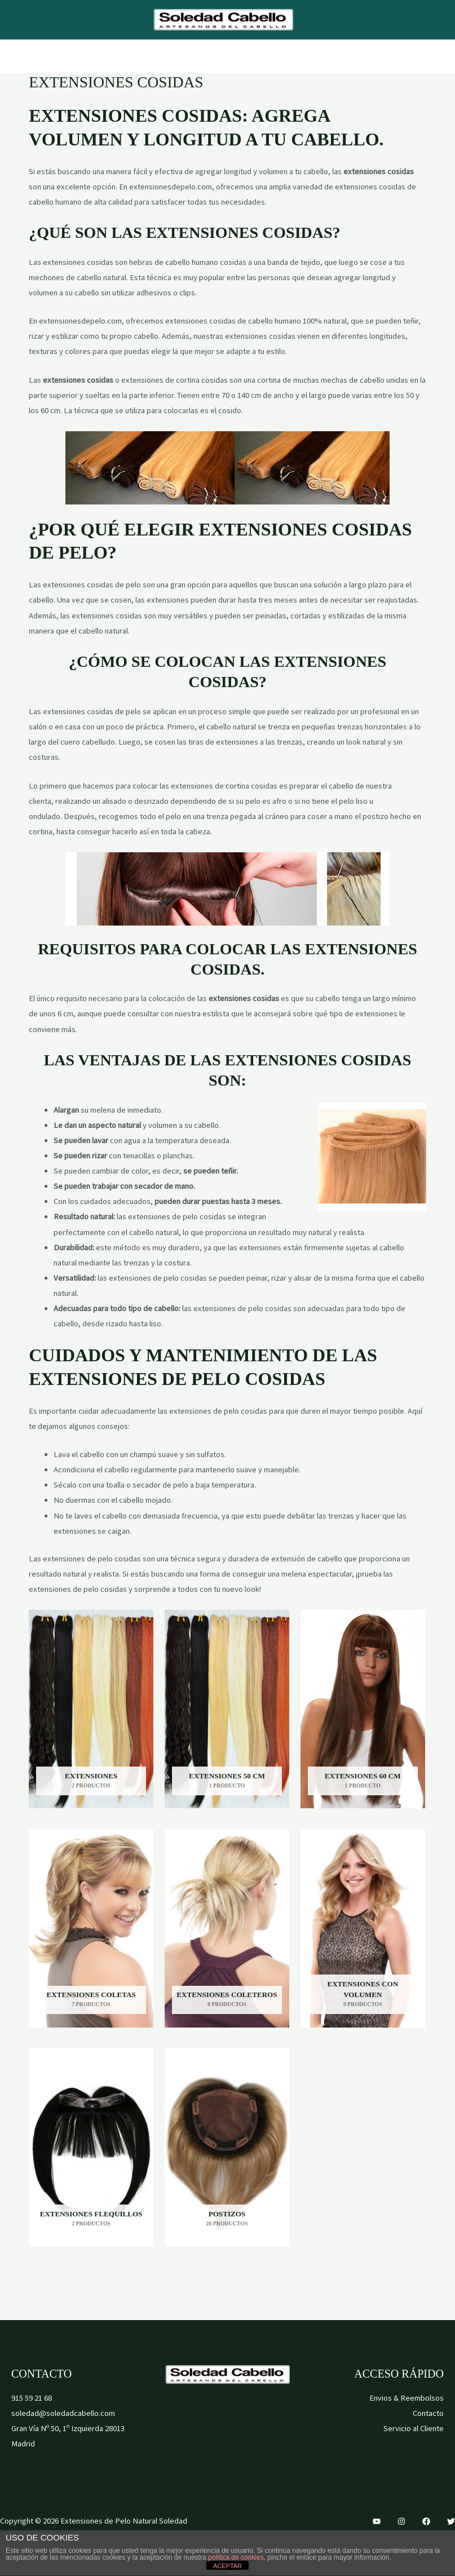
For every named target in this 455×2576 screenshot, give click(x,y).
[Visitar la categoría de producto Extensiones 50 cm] (227, 1709)
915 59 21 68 (31, 2398)
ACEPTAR (227, 2565)
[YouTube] (377, 2521)
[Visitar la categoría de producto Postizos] (227, 2147)
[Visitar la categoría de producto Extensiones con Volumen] (363, 1928)
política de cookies (236, 2557)
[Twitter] (451, 2521)
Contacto (428, 2413)
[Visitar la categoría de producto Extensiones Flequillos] (91, 2147)
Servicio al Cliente (413, 2428)
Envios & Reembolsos (406, 2398)
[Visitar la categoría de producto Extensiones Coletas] (91, 1928)
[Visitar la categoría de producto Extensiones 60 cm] (363, 1709)
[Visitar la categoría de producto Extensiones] (91, 1709)
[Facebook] (426, 2521)
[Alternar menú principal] (227, 56)
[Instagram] (401, 2521)
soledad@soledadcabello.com (63, 2413)
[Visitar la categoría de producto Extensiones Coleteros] (227, 1928)
